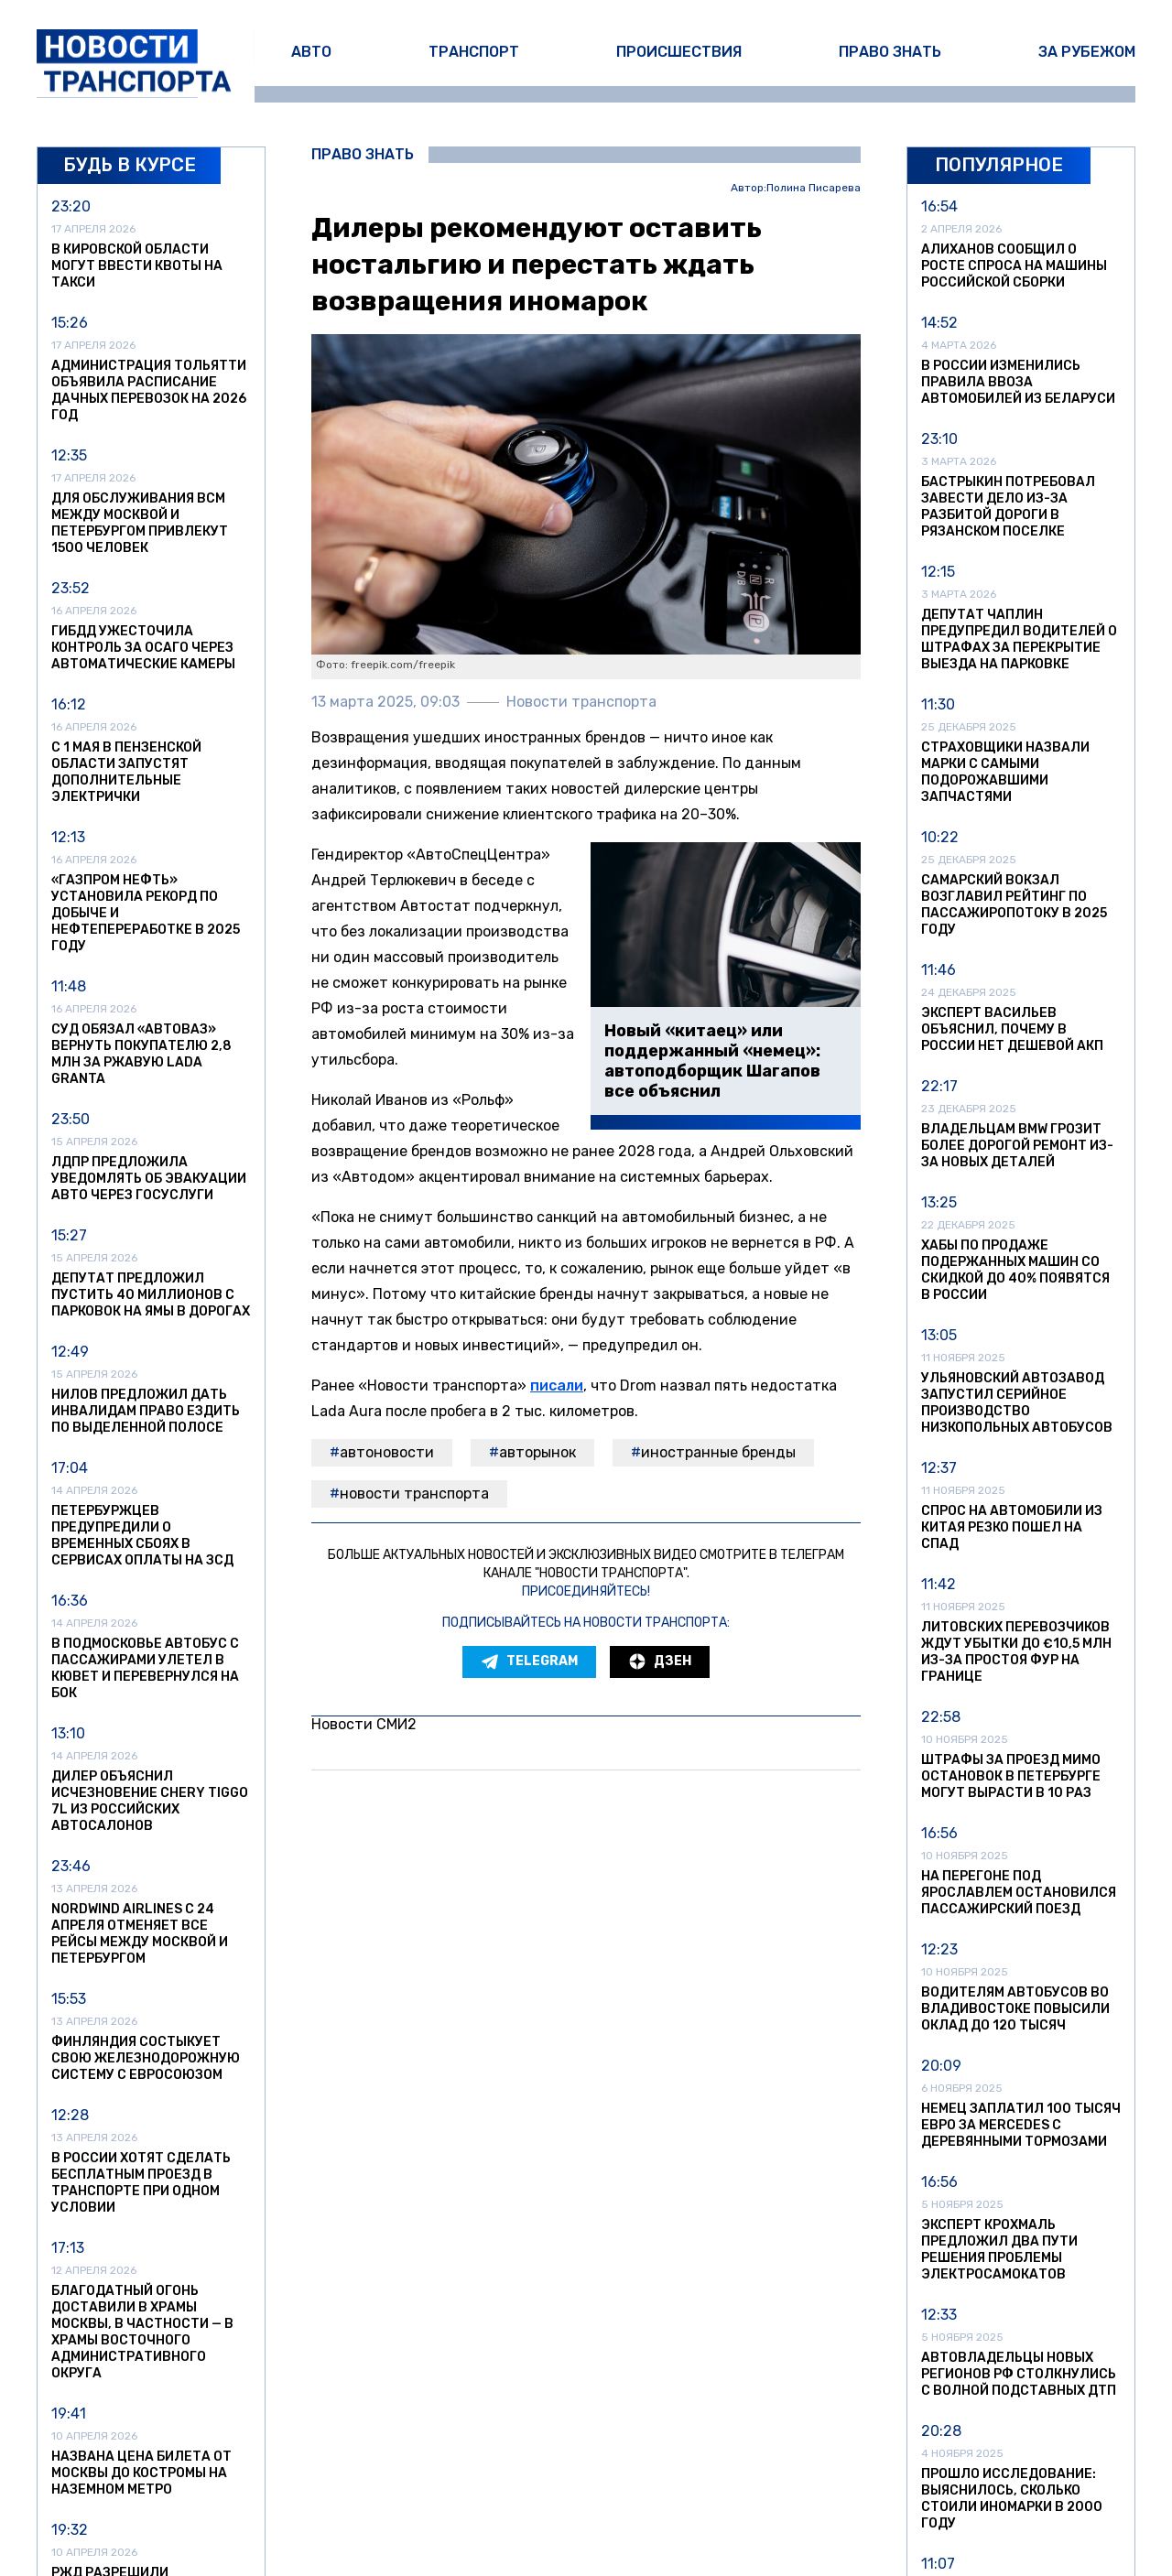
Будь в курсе (129, 165)
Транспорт (474, 51)
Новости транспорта (414, 1493)
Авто (311, 51)
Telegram (529, 1661)
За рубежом (1086, 51)
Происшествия (679, 51)
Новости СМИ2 (364, 1724)
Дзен (659, 1661)
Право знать (890, 51)
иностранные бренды (718, 1452)
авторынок (537, 1452)
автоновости (387, 1452)
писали (556, 1385)
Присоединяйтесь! (586, 1591)
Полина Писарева (813, 188)
